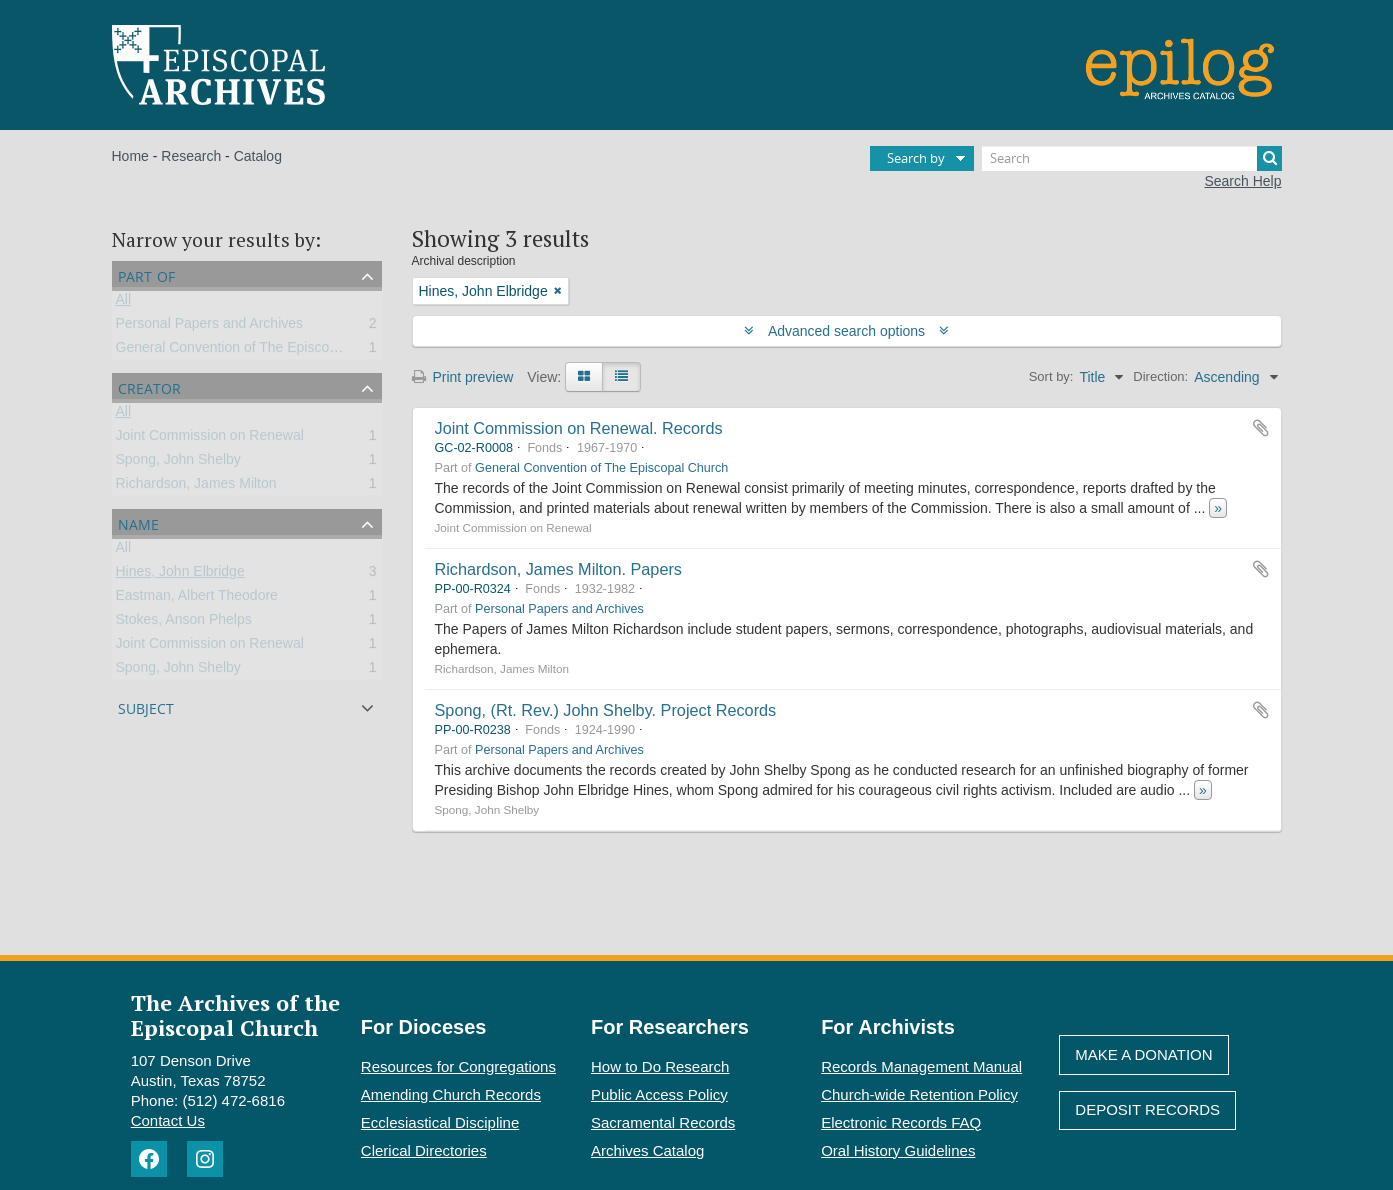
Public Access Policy (659, 1094)
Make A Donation (1143, 1054)
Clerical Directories (424, 1150)
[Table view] (621, 377)
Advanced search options (846, 331)
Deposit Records (1147, 1109)
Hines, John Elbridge (180, 575)
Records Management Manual (921, 1066)
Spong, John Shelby (178, 463)
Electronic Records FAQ (901, 1122)
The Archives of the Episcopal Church (235, 1015)
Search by (916, 158)
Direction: (1160, 376)
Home (130, 156)
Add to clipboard (1261, 428)
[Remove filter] (558, 291)
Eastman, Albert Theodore (197, 599)
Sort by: (1051, 376)
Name (138, 522)
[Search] (1132, 158)
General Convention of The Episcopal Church (256, 351)
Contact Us (168, 1120)
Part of (146, 274)
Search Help (1242, 181)
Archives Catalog (647, 1150)
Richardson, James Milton (196, 487)
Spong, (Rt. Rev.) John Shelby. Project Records (606, 710)
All (124, 303)
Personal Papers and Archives (210, 327)
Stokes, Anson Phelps (184, 623)
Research (191, 156)
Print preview (463, 377)
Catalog (258, 156)
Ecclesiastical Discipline (440, 1122)
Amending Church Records (451, 1094)
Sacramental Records (663, 1122)
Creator (149, 386)
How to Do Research (660, 1066)
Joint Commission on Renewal (210, 439)
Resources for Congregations (458, 1066)
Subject (146, 706)
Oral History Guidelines (898, 1150)
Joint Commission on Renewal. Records (579, 428)
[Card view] (584, 377)
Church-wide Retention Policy (919, 1094)
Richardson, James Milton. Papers (558, 569)
